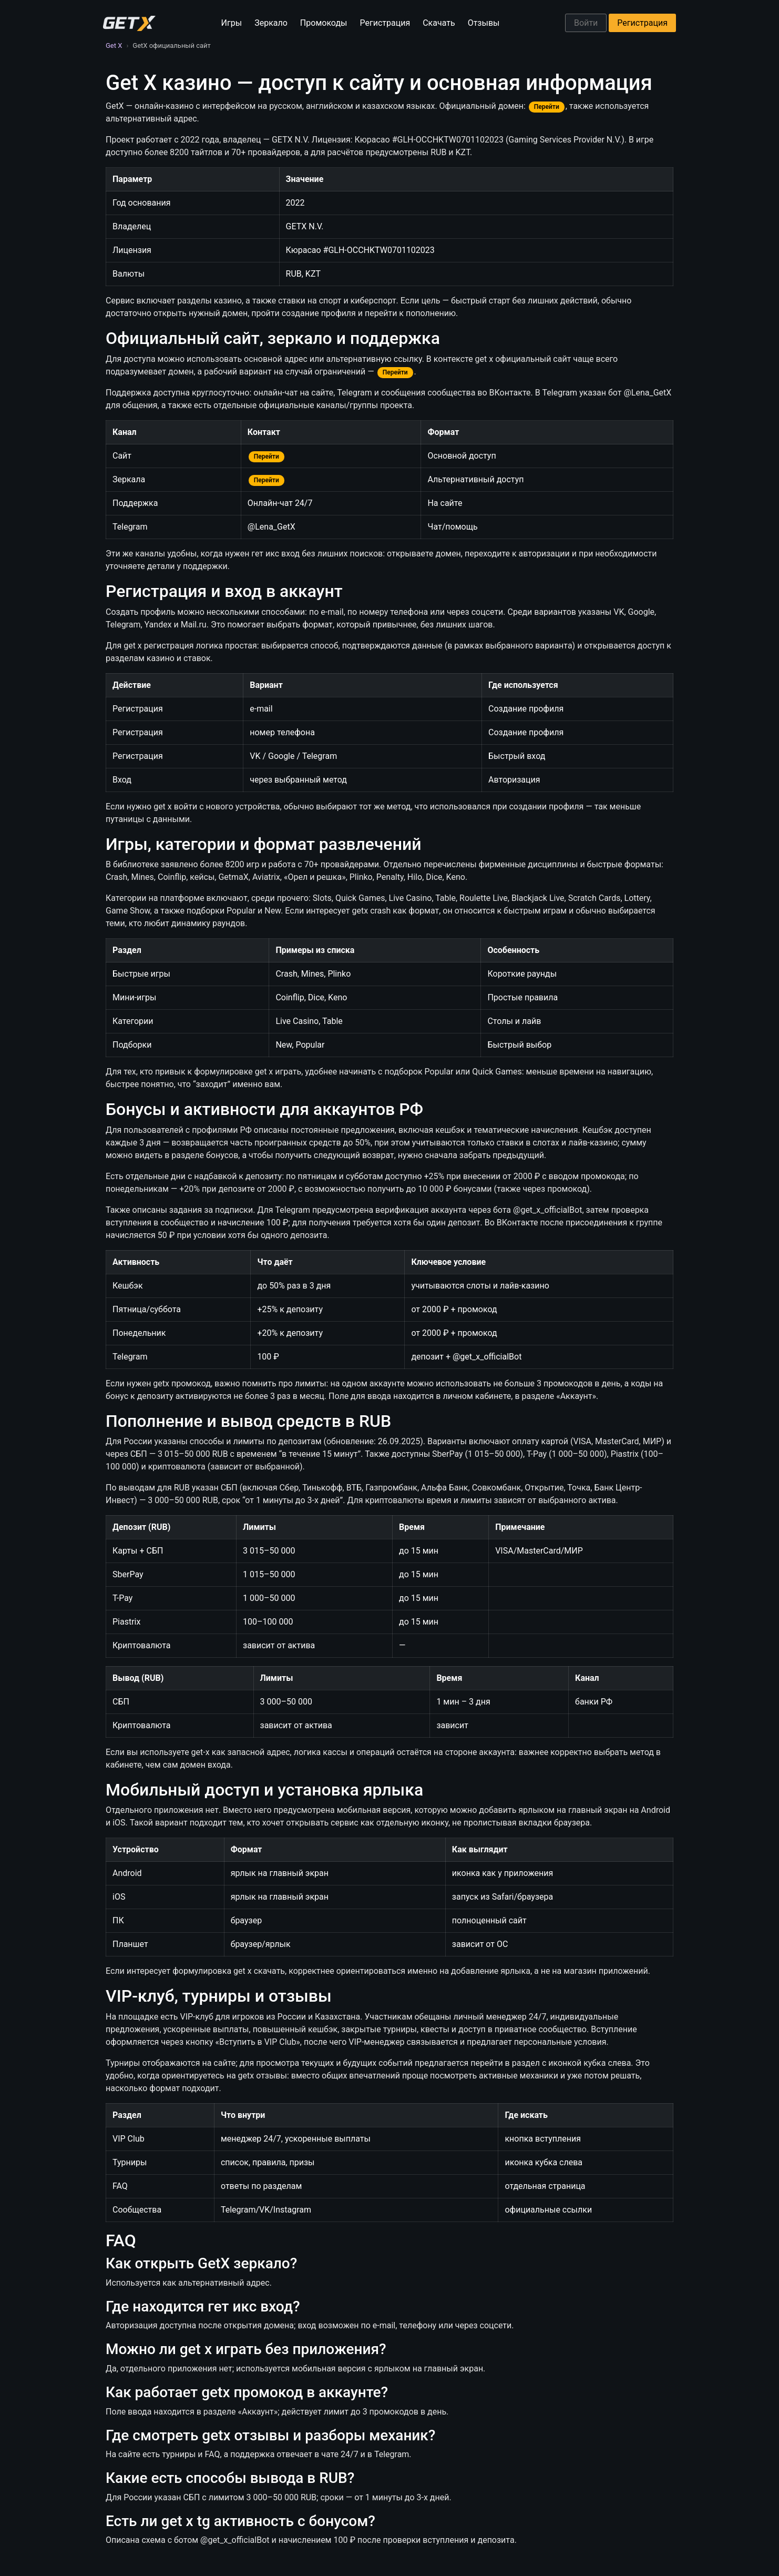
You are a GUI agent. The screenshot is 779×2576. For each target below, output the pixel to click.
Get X (114, 45)
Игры (231, 23)
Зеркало (271, 23)
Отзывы (484, 23)
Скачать (439, 23)
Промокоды (323, 23)
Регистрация (385, 23)
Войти (586, 23)
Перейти (546, 106)
